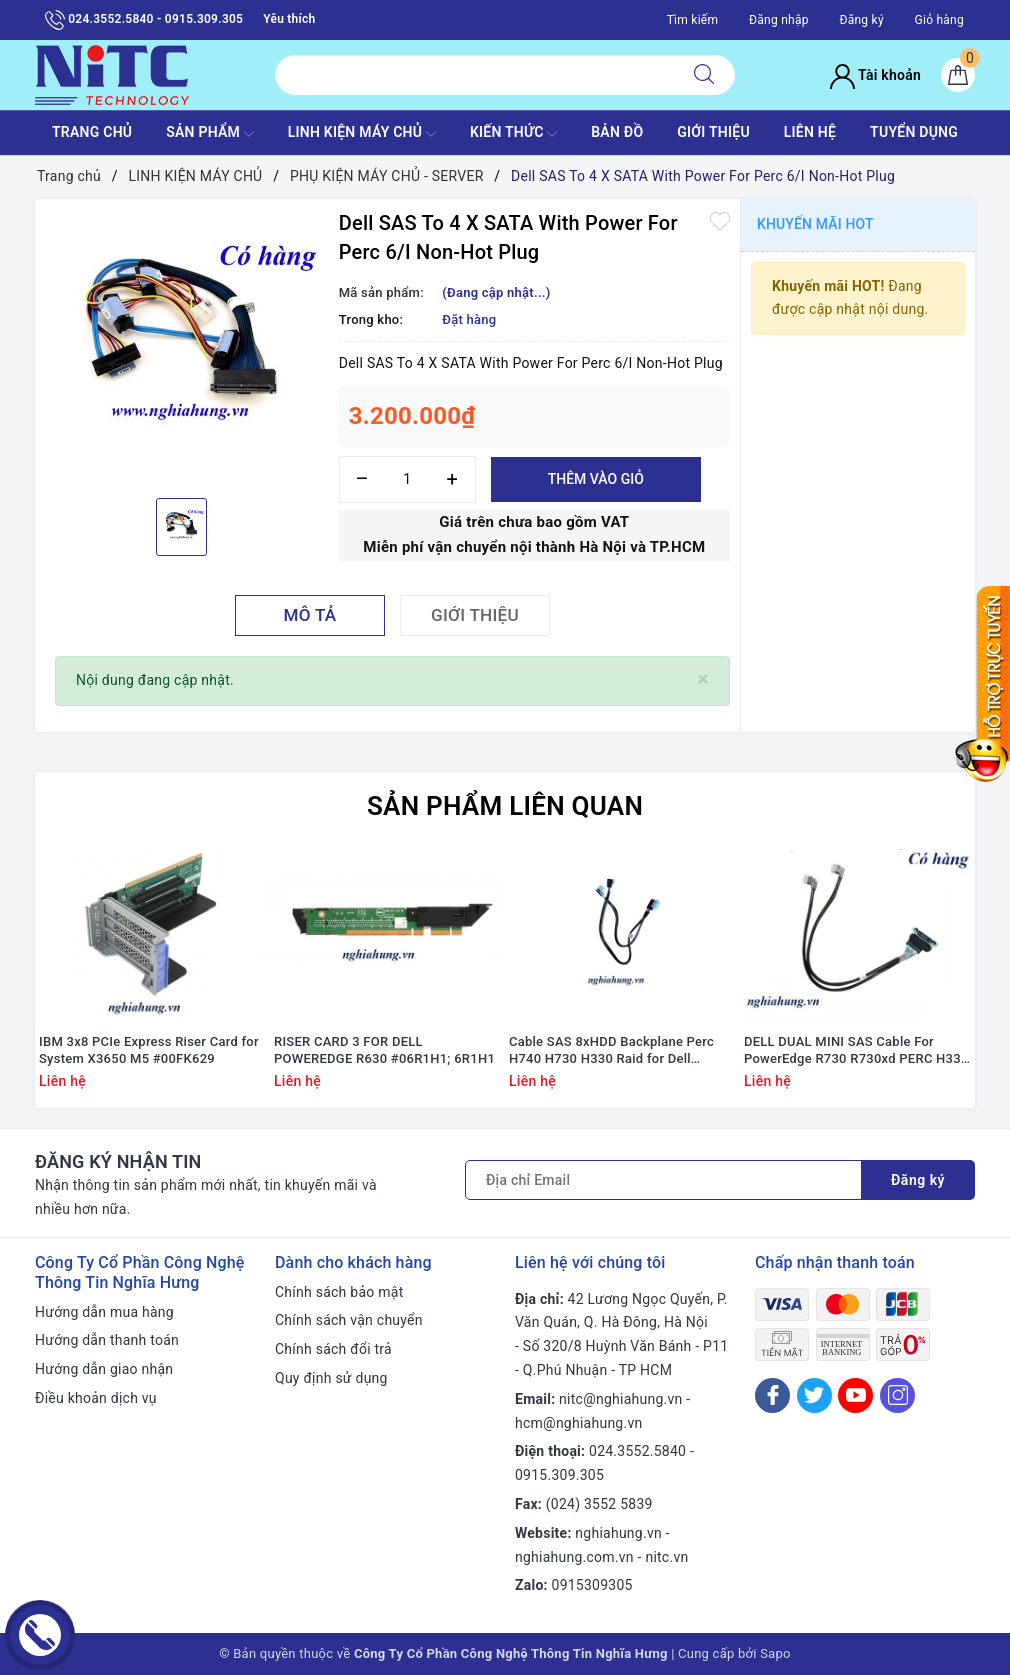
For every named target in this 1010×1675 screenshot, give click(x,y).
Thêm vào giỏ (596, 479)
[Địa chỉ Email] (663, 1180)
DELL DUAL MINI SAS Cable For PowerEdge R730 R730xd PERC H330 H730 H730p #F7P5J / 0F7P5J (856, 1051)
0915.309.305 (559, 1475)
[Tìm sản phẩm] (474, 75)
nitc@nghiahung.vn (620, 1399)
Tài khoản (875, 75)
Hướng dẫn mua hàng (104, 1312)
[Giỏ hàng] (958, 75)
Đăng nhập (779, 20)
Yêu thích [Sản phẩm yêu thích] (289, 19)
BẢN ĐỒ (617, 132)
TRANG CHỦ (92, 132)
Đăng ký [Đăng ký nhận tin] (918, 1180)
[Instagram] (897, 1395)
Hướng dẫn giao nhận (104, 1369)
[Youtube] (855, 1395)
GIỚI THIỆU (713, 132)
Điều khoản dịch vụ (96, 1398)
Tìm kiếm (693, 20)
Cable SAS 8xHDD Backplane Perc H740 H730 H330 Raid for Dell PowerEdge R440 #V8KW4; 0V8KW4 (617, 1051)
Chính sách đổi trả (333, 1349)
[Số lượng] (407, 479)
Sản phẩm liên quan (505, 806)
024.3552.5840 (637, 1451)
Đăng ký (861, 20)
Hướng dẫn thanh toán (107, 1340)
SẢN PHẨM (210, 134)
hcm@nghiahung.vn (578, 1423)
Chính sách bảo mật (339, 1292)
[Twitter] (814, 1395)
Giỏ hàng (939, 20)
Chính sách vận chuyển (349, 1320)
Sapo (775, 1653)
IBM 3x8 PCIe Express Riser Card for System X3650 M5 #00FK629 (149, 1050)
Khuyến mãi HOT (815, 224)
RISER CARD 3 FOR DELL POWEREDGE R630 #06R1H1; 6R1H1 (384, 1050)
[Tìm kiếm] (704, 75)
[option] (182, 346)
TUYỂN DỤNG (914, 132)
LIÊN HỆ (810, 132)
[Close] (703, 679)
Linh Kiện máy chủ (362, 134)
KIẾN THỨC (513, 134)
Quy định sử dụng (331, 1378)
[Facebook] (772, 1395)
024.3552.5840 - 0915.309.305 (144, 20)
